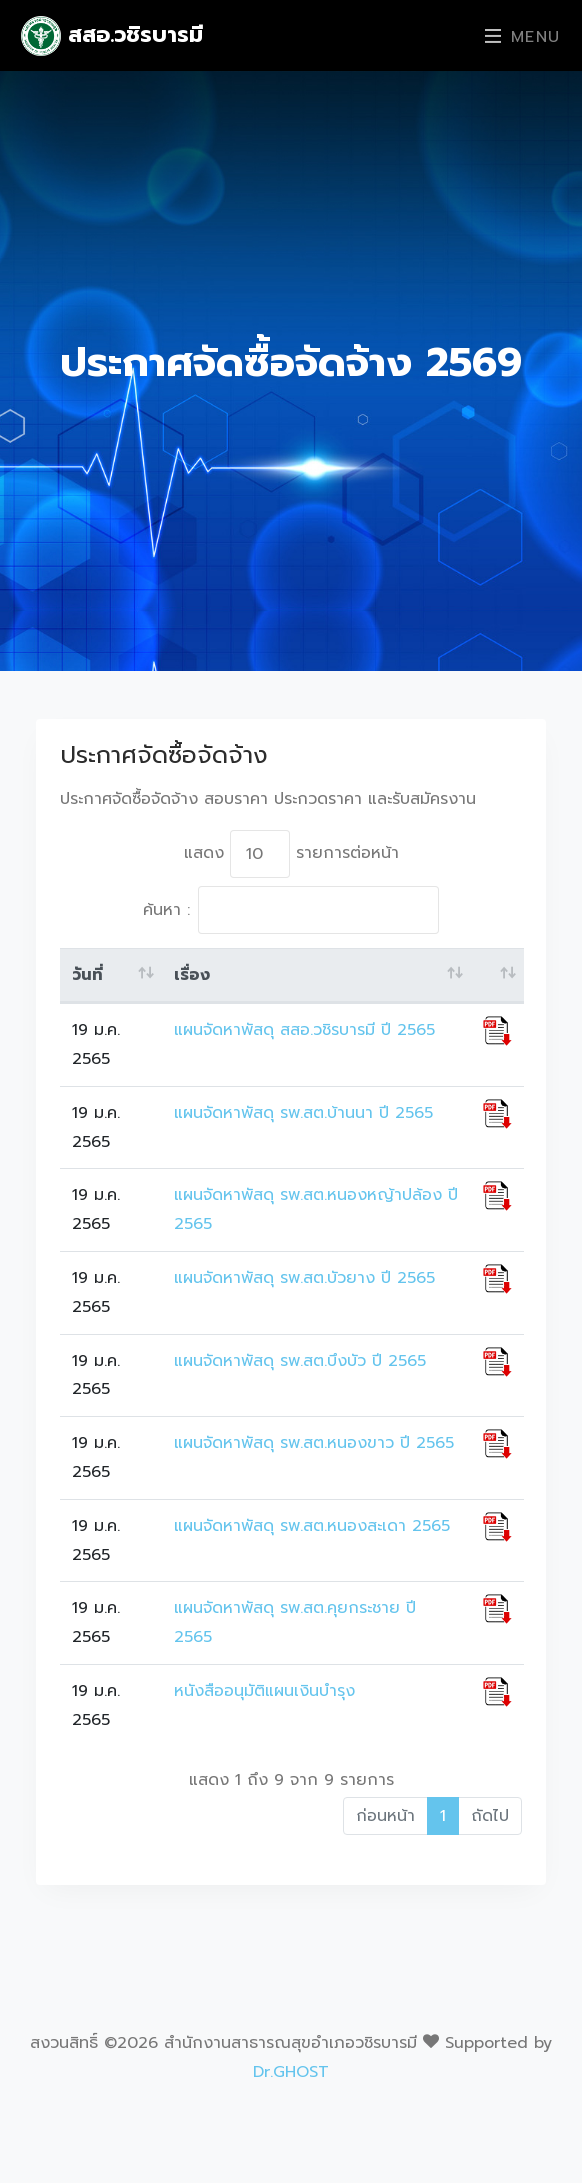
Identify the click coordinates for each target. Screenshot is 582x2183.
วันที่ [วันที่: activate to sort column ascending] (87, 975)
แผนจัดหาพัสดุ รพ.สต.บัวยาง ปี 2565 (304, 1278)
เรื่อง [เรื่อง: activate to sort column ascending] (192, 975)
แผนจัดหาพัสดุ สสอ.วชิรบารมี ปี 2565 (304, 1030)
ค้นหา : (291, 910)
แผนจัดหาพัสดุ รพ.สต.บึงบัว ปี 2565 (300, 1361)
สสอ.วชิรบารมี (112, 36)
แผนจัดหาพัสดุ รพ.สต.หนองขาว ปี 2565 (314, 1443)
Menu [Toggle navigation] (523, 37)
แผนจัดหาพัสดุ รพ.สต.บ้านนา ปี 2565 (303, 1113)
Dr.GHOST (291, 2072)
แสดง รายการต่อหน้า (291, 854)
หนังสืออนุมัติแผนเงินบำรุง (264, 1691)
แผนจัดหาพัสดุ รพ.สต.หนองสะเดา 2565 (312, 1526)
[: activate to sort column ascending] (497, 976)
